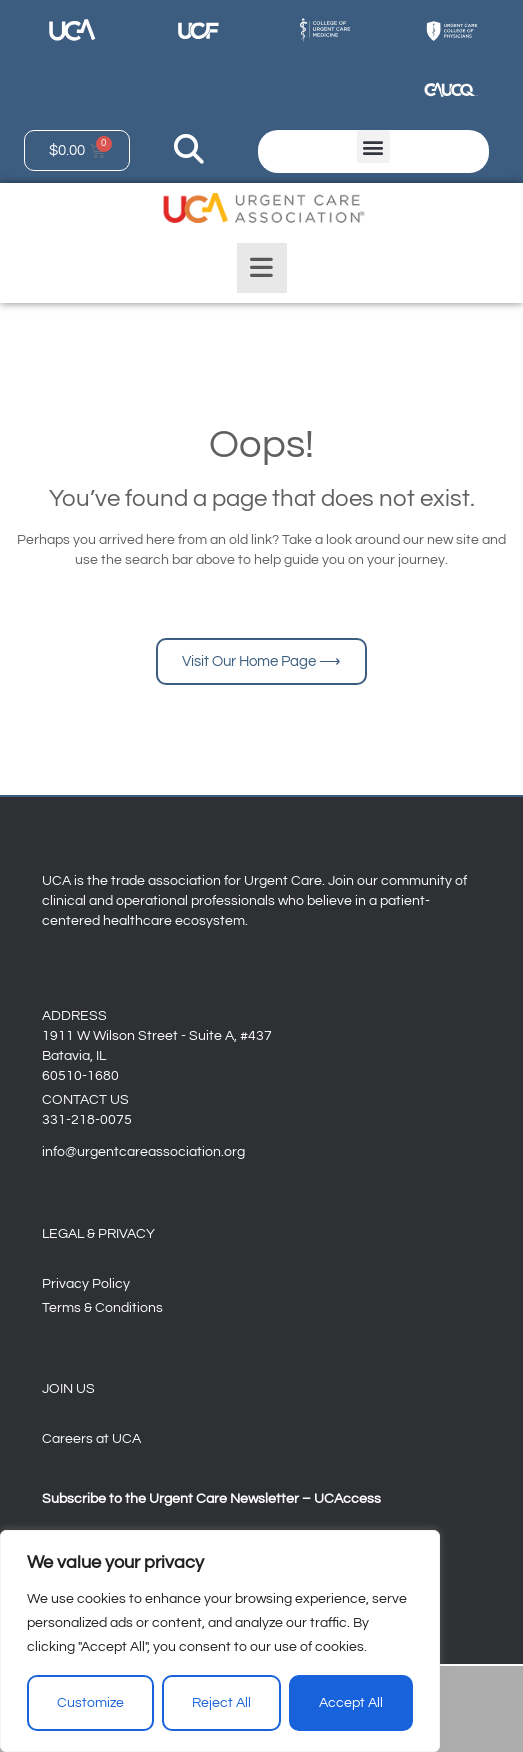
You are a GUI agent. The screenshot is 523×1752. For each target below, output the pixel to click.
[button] (373, 146)
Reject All (221, 1703)
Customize (90, 1703)
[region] (220, 1641)
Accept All (351, 1703)
